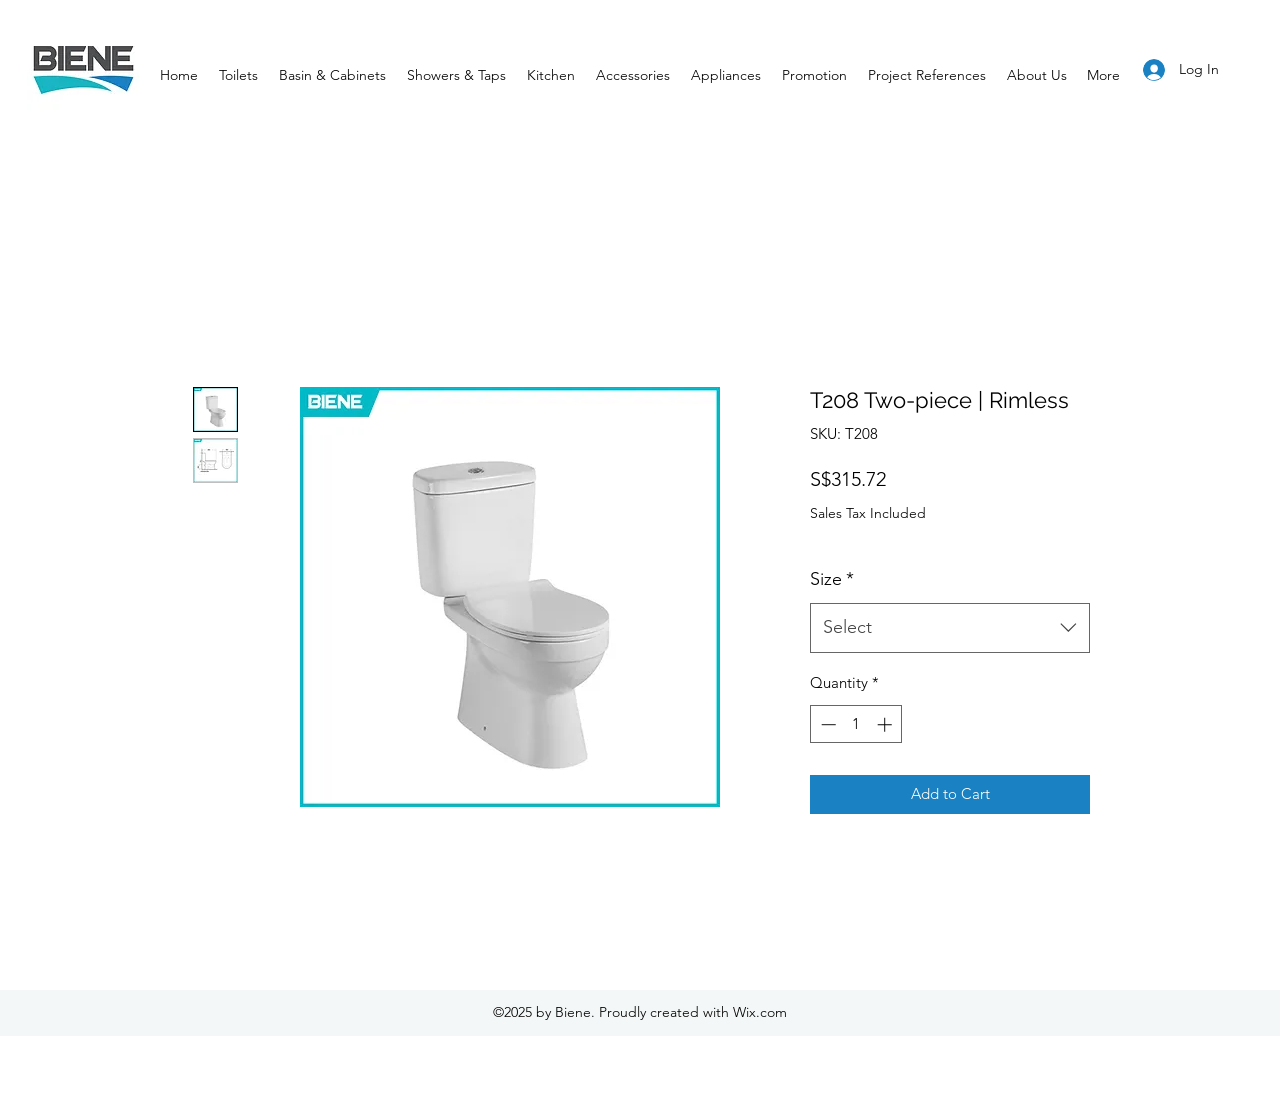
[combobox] (950, 628)
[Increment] (886, 724)
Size (832, 579)
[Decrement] (826, 724)
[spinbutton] (856, 724)
